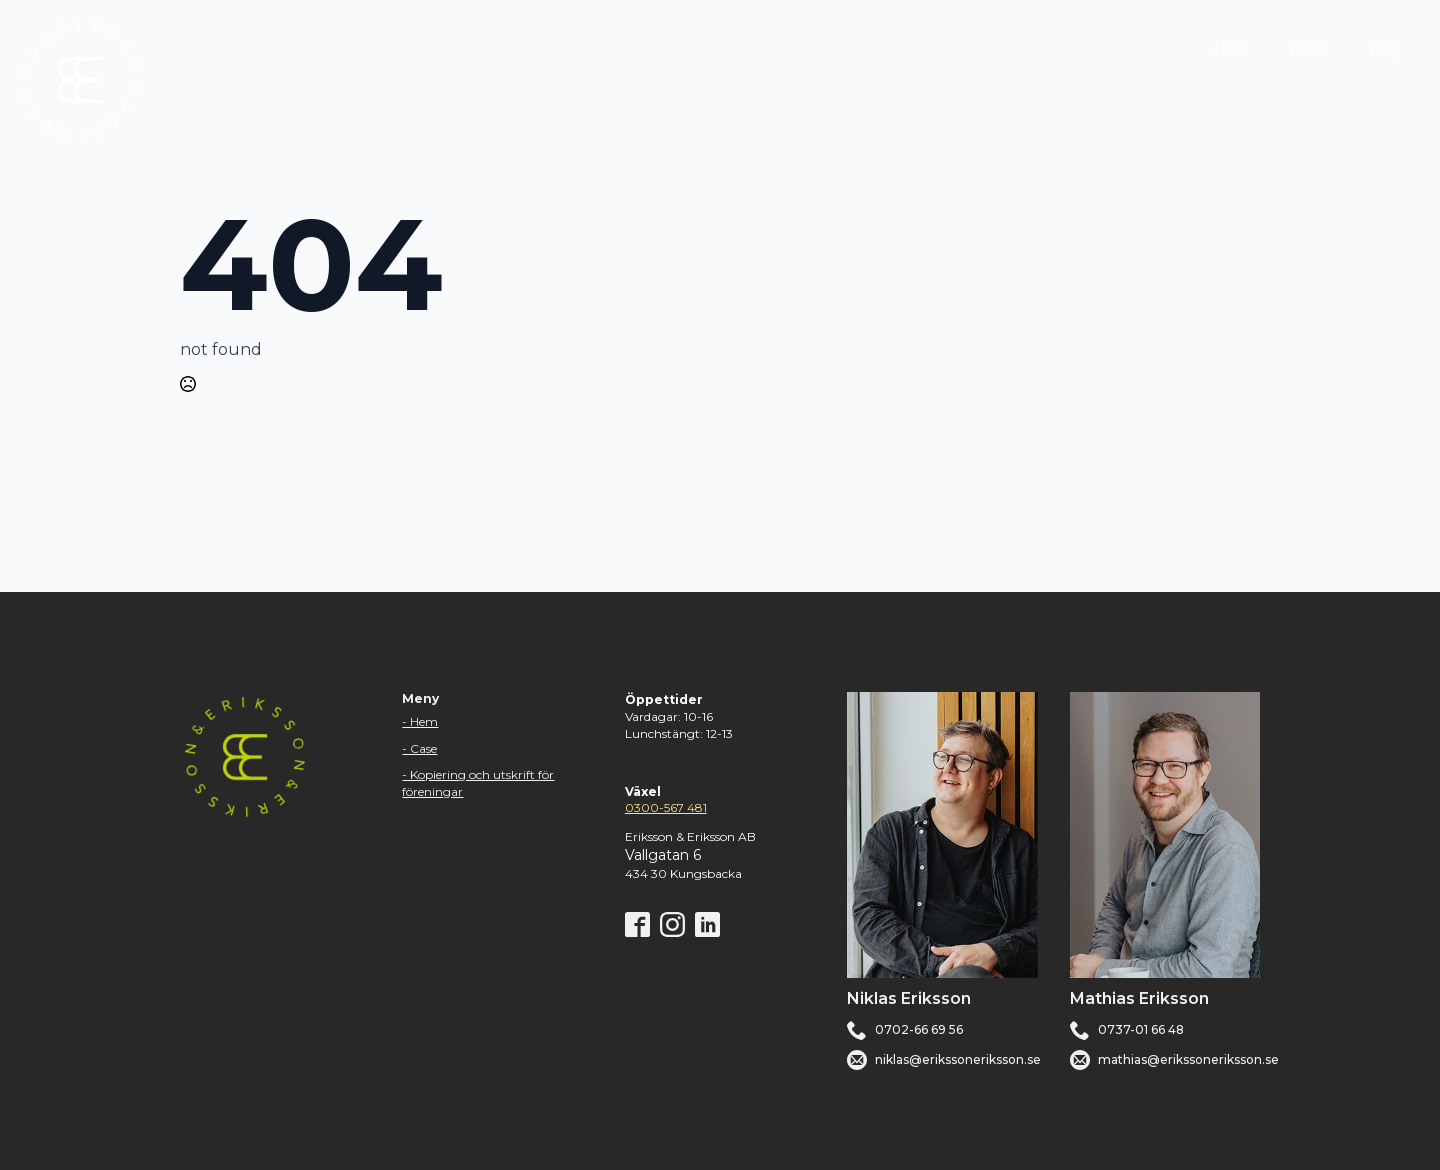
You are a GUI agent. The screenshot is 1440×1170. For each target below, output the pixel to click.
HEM (1232, 50)
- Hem (420, 721)
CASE (1309, 50)
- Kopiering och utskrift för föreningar (478, 783)
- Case (419, 748)
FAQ (1384, 50)
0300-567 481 (666, 807)
